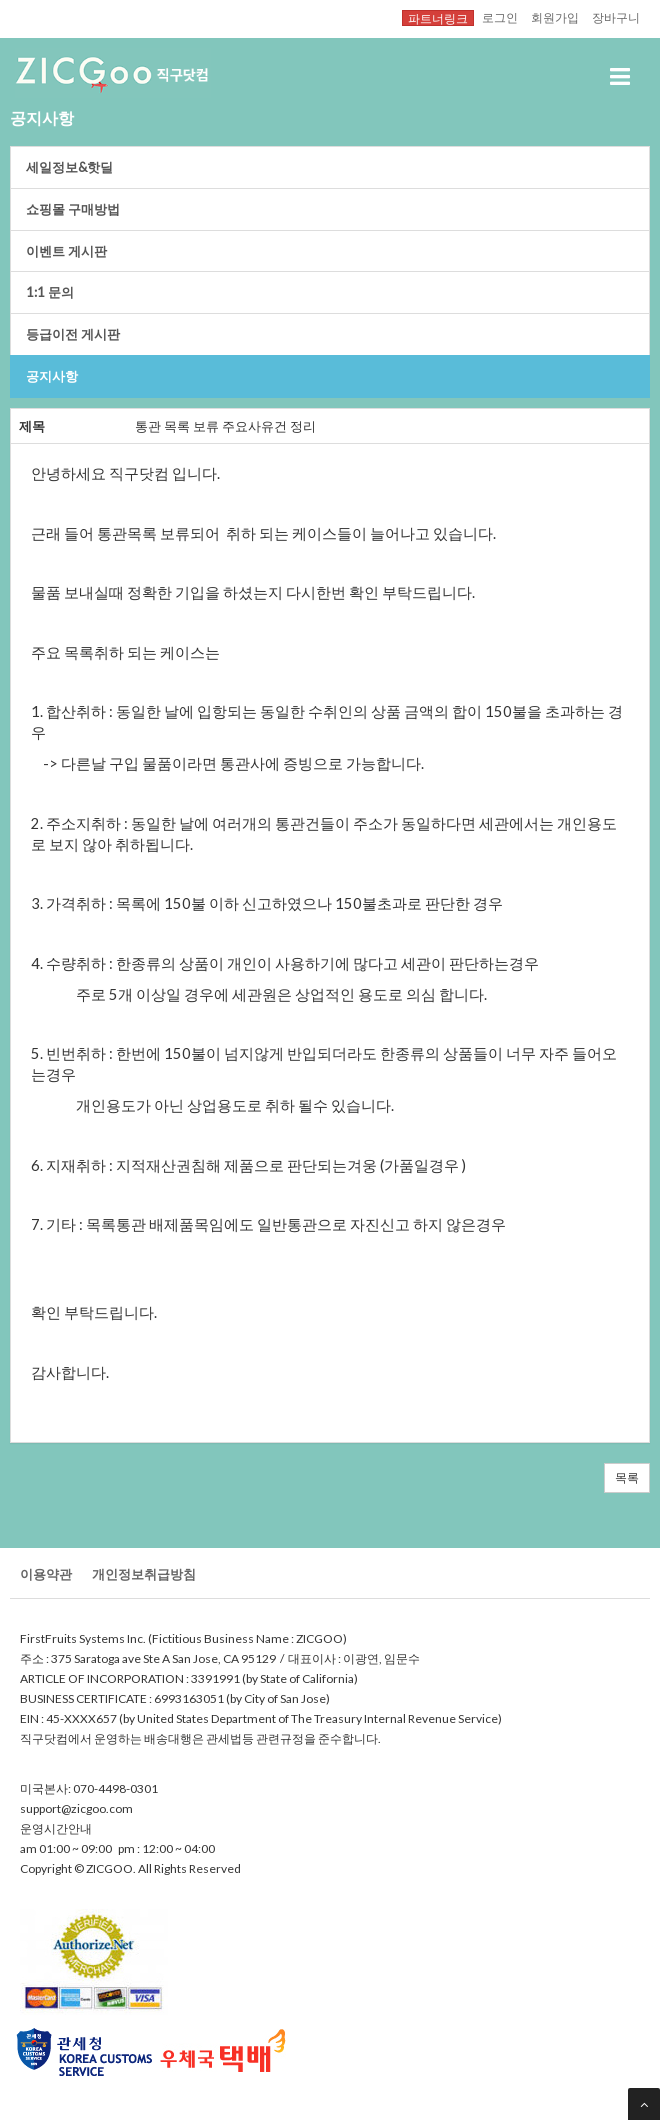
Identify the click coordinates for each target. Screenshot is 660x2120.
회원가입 (555, 17)
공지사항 (52, 376)
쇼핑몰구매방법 (73, 209)
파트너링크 (438, 18)
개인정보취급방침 (144, 1574)
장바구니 (616, 17)
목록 (627, 1477)
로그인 (500, 17)
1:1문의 (50, 292)
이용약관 (46, 1574)
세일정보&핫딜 (69, 167)
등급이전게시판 (73, 334)
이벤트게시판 (66, 251)
